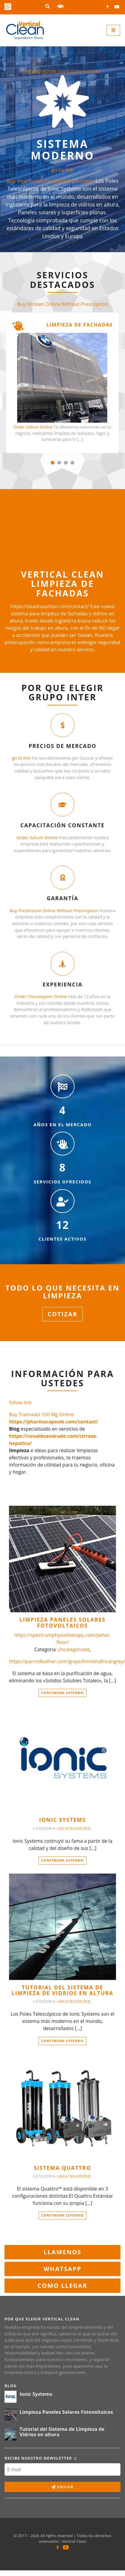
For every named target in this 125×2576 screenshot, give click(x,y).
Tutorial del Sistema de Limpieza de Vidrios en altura (63, 1990)
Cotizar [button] (62, 1314)
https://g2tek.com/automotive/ (62, 71)
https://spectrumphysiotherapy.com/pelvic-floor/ (62, 1639)
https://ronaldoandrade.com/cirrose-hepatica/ (53, 1439)
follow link (20, 1402)
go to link (62, 169)
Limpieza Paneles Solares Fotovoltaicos (63, 1622)
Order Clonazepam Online (40, 996)
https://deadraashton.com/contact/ (49, 606)
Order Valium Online (32, 427)
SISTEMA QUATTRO (62, 2168)
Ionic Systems (62, 1820)
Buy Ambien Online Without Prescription (62, 304)
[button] (52, 463)
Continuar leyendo (62, 1692)
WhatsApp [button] (62, 2269)
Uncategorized (73, 1649)
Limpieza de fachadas (80, 325)
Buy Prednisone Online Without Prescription (54, 910)
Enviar (62, 2487)
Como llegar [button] (62, 2285)
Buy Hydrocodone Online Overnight (50, 180)
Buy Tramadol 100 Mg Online (41, 1414)
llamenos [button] (62, 2252)
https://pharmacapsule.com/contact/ (53, 1421)
